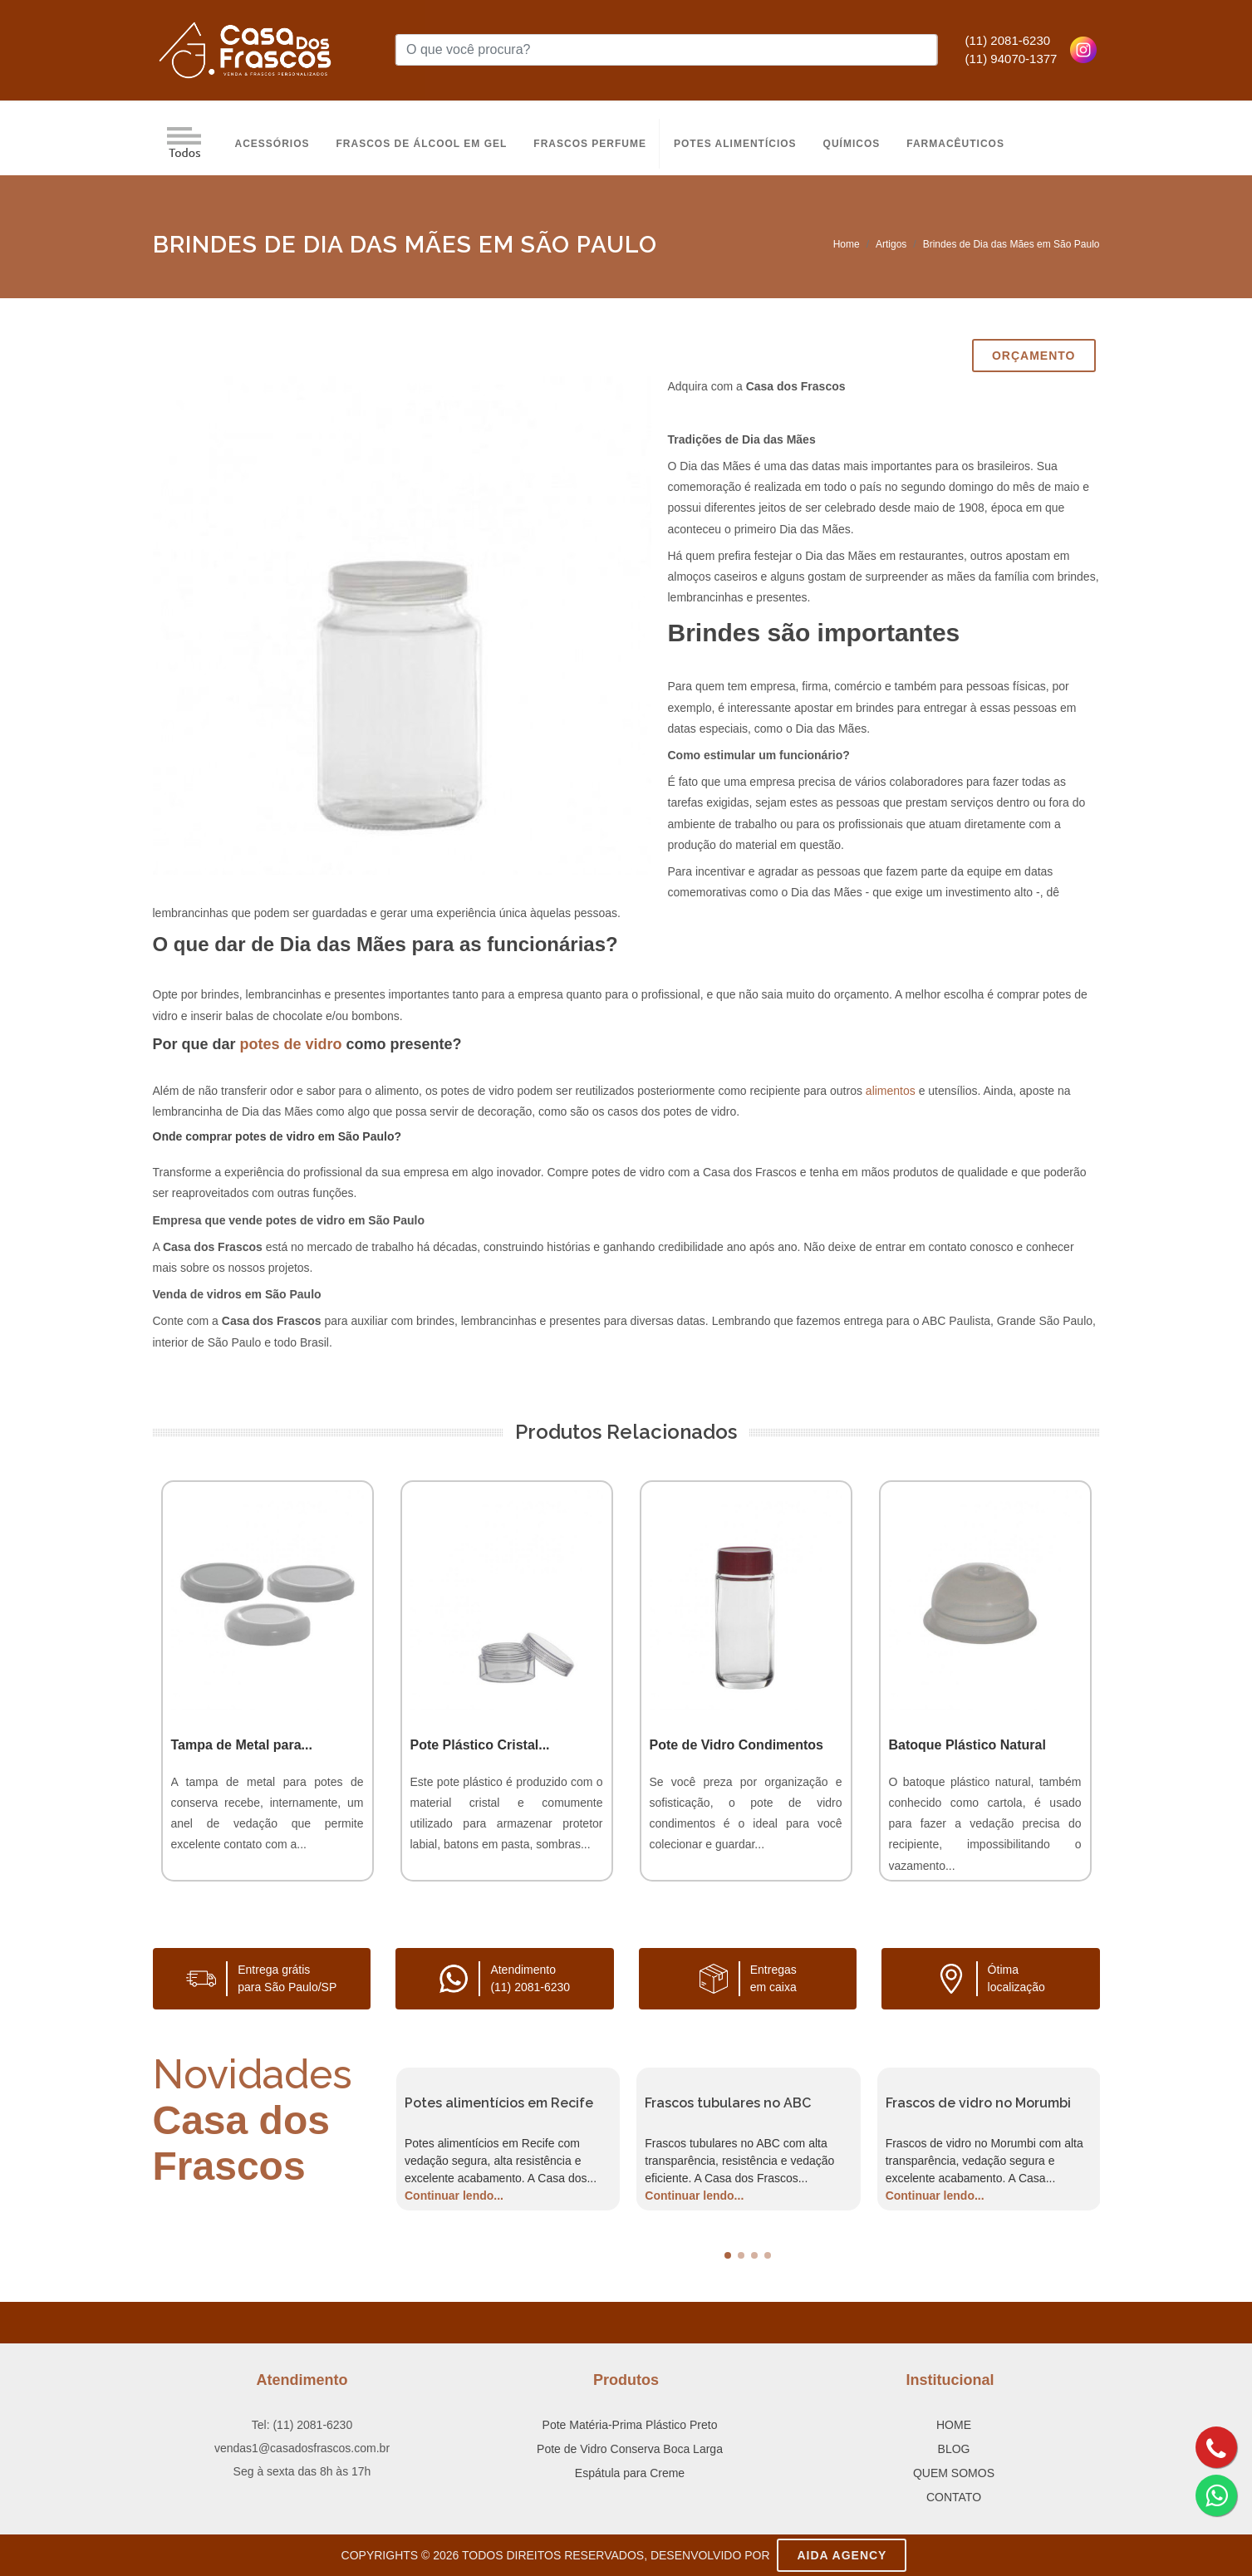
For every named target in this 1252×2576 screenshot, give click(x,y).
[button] (727, 2255)
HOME (953, 2424)
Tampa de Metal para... (241, 1745)
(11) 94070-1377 (1011, 59)
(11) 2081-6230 (1008, 40)
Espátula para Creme (630, 2473)
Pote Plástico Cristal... (480, 1745)
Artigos (891, 244)
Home (846, 244)
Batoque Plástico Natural (967, 1745)
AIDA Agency (841, 2555)
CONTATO (953, 2497)
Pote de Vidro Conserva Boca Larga (630, 2449)
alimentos (891, 1090)
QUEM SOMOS (953, 2473)
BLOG (954, 2449)
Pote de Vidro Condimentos (737, 1745)
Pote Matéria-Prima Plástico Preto (630, 2424)
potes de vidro (291, 1044)
